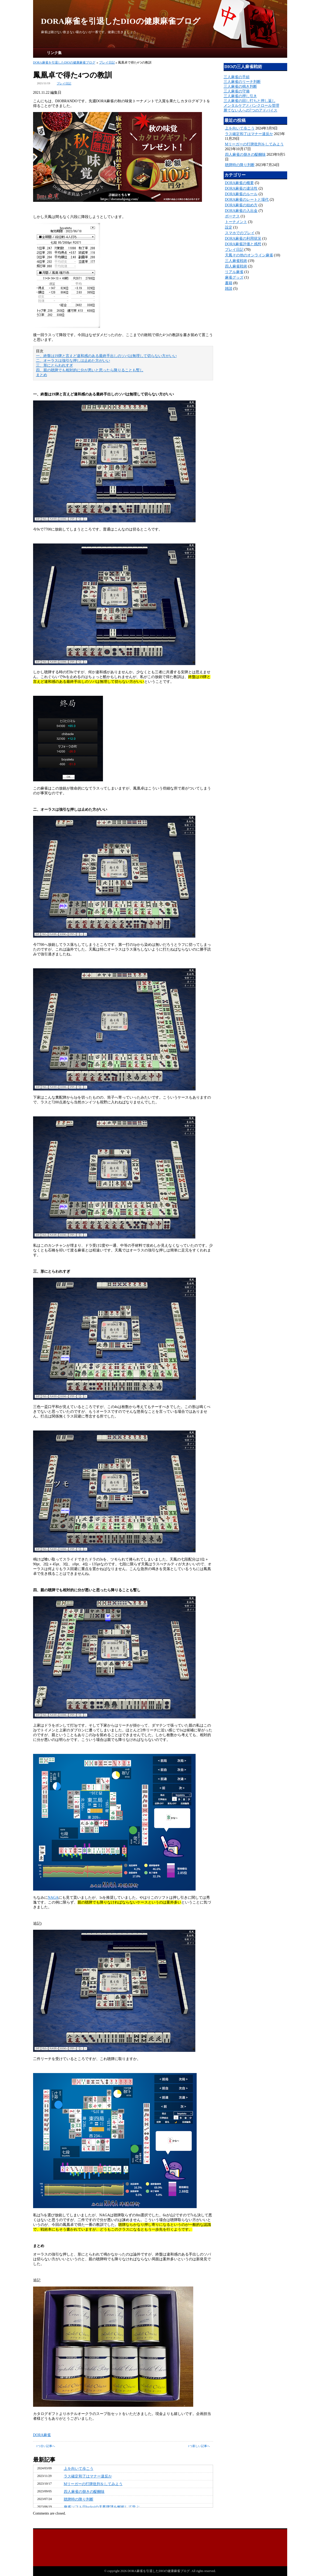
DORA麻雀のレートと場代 (247, 200)
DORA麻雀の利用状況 (243, 238)
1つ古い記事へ (45, 2446)
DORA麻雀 (42, 2435)
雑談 (228, 289)
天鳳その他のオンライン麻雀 (249, 255)
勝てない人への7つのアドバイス (250, 110)
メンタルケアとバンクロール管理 (251, 106)
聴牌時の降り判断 (78, 2499)
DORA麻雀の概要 (239, 183)
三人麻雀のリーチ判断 (242, 82)
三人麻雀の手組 (237, 77)
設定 (228, 227)
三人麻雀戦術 (236, 261)
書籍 (228, 283)
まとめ (41, 375)
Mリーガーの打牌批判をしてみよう (93, 2484)
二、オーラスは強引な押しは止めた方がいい (73, 361)
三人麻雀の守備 (237, 91)
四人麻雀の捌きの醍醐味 (84, 2492)
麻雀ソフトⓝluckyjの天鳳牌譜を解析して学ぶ (102, 2507)
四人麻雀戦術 (236, 266)
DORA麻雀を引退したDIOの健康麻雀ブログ (120, 21)
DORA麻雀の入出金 (241, 211)
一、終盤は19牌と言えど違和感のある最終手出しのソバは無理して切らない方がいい (106, 356)
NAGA (53, 1898)
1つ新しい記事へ (199, 2446)
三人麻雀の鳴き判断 (240, 86)
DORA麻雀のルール (241, 194)
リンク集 (54, 53)
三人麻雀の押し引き (240, 96)
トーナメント (236, 222)
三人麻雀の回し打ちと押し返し (250, 101)
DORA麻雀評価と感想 (243, 244)
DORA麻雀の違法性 (241, 188)
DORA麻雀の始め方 (241, 205)
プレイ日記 (107, 62)
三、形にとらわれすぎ (54, 365)
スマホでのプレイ (240, 233)
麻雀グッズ (234, 277)
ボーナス (232, 216)
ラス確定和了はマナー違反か (88, 2476)
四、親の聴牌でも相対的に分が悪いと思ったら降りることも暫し (89, 370)
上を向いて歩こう (78, 2469)
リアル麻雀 (234, 272)
